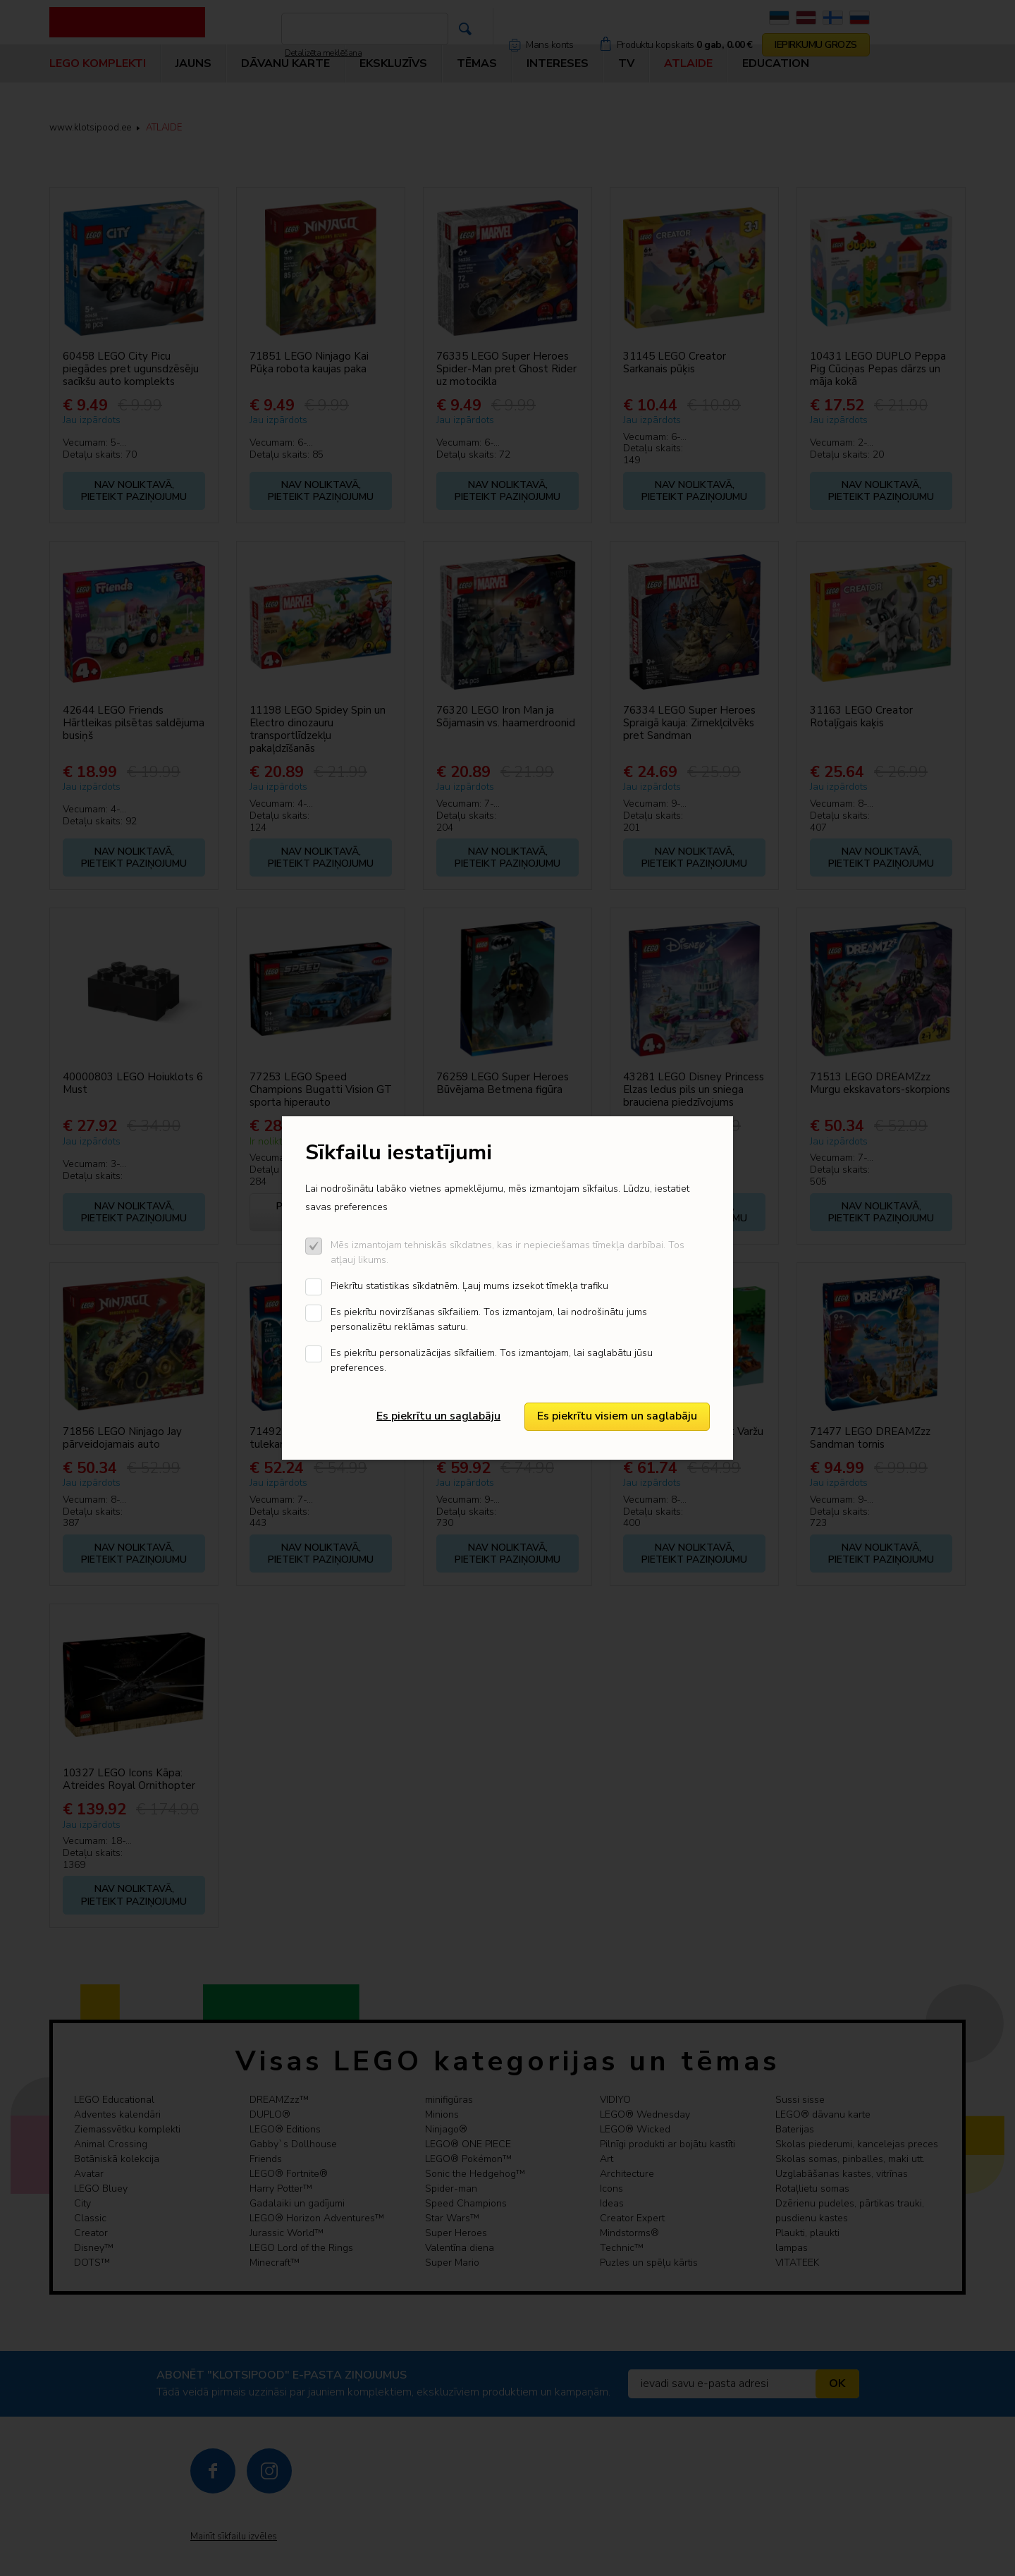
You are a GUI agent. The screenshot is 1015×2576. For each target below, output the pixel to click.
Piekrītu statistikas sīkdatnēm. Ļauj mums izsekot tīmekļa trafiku (469, 1286)
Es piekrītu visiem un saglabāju (617, 1416)
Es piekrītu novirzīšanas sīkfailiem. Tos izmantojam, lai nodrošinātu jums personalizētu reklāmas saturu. (489, 1319)
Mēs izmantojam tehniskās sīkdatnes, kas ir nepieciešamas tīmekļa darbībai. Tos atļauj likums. (507, 1252)
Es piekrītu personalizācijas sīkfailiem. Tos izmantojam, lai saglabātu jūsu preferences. (492, 1360)
